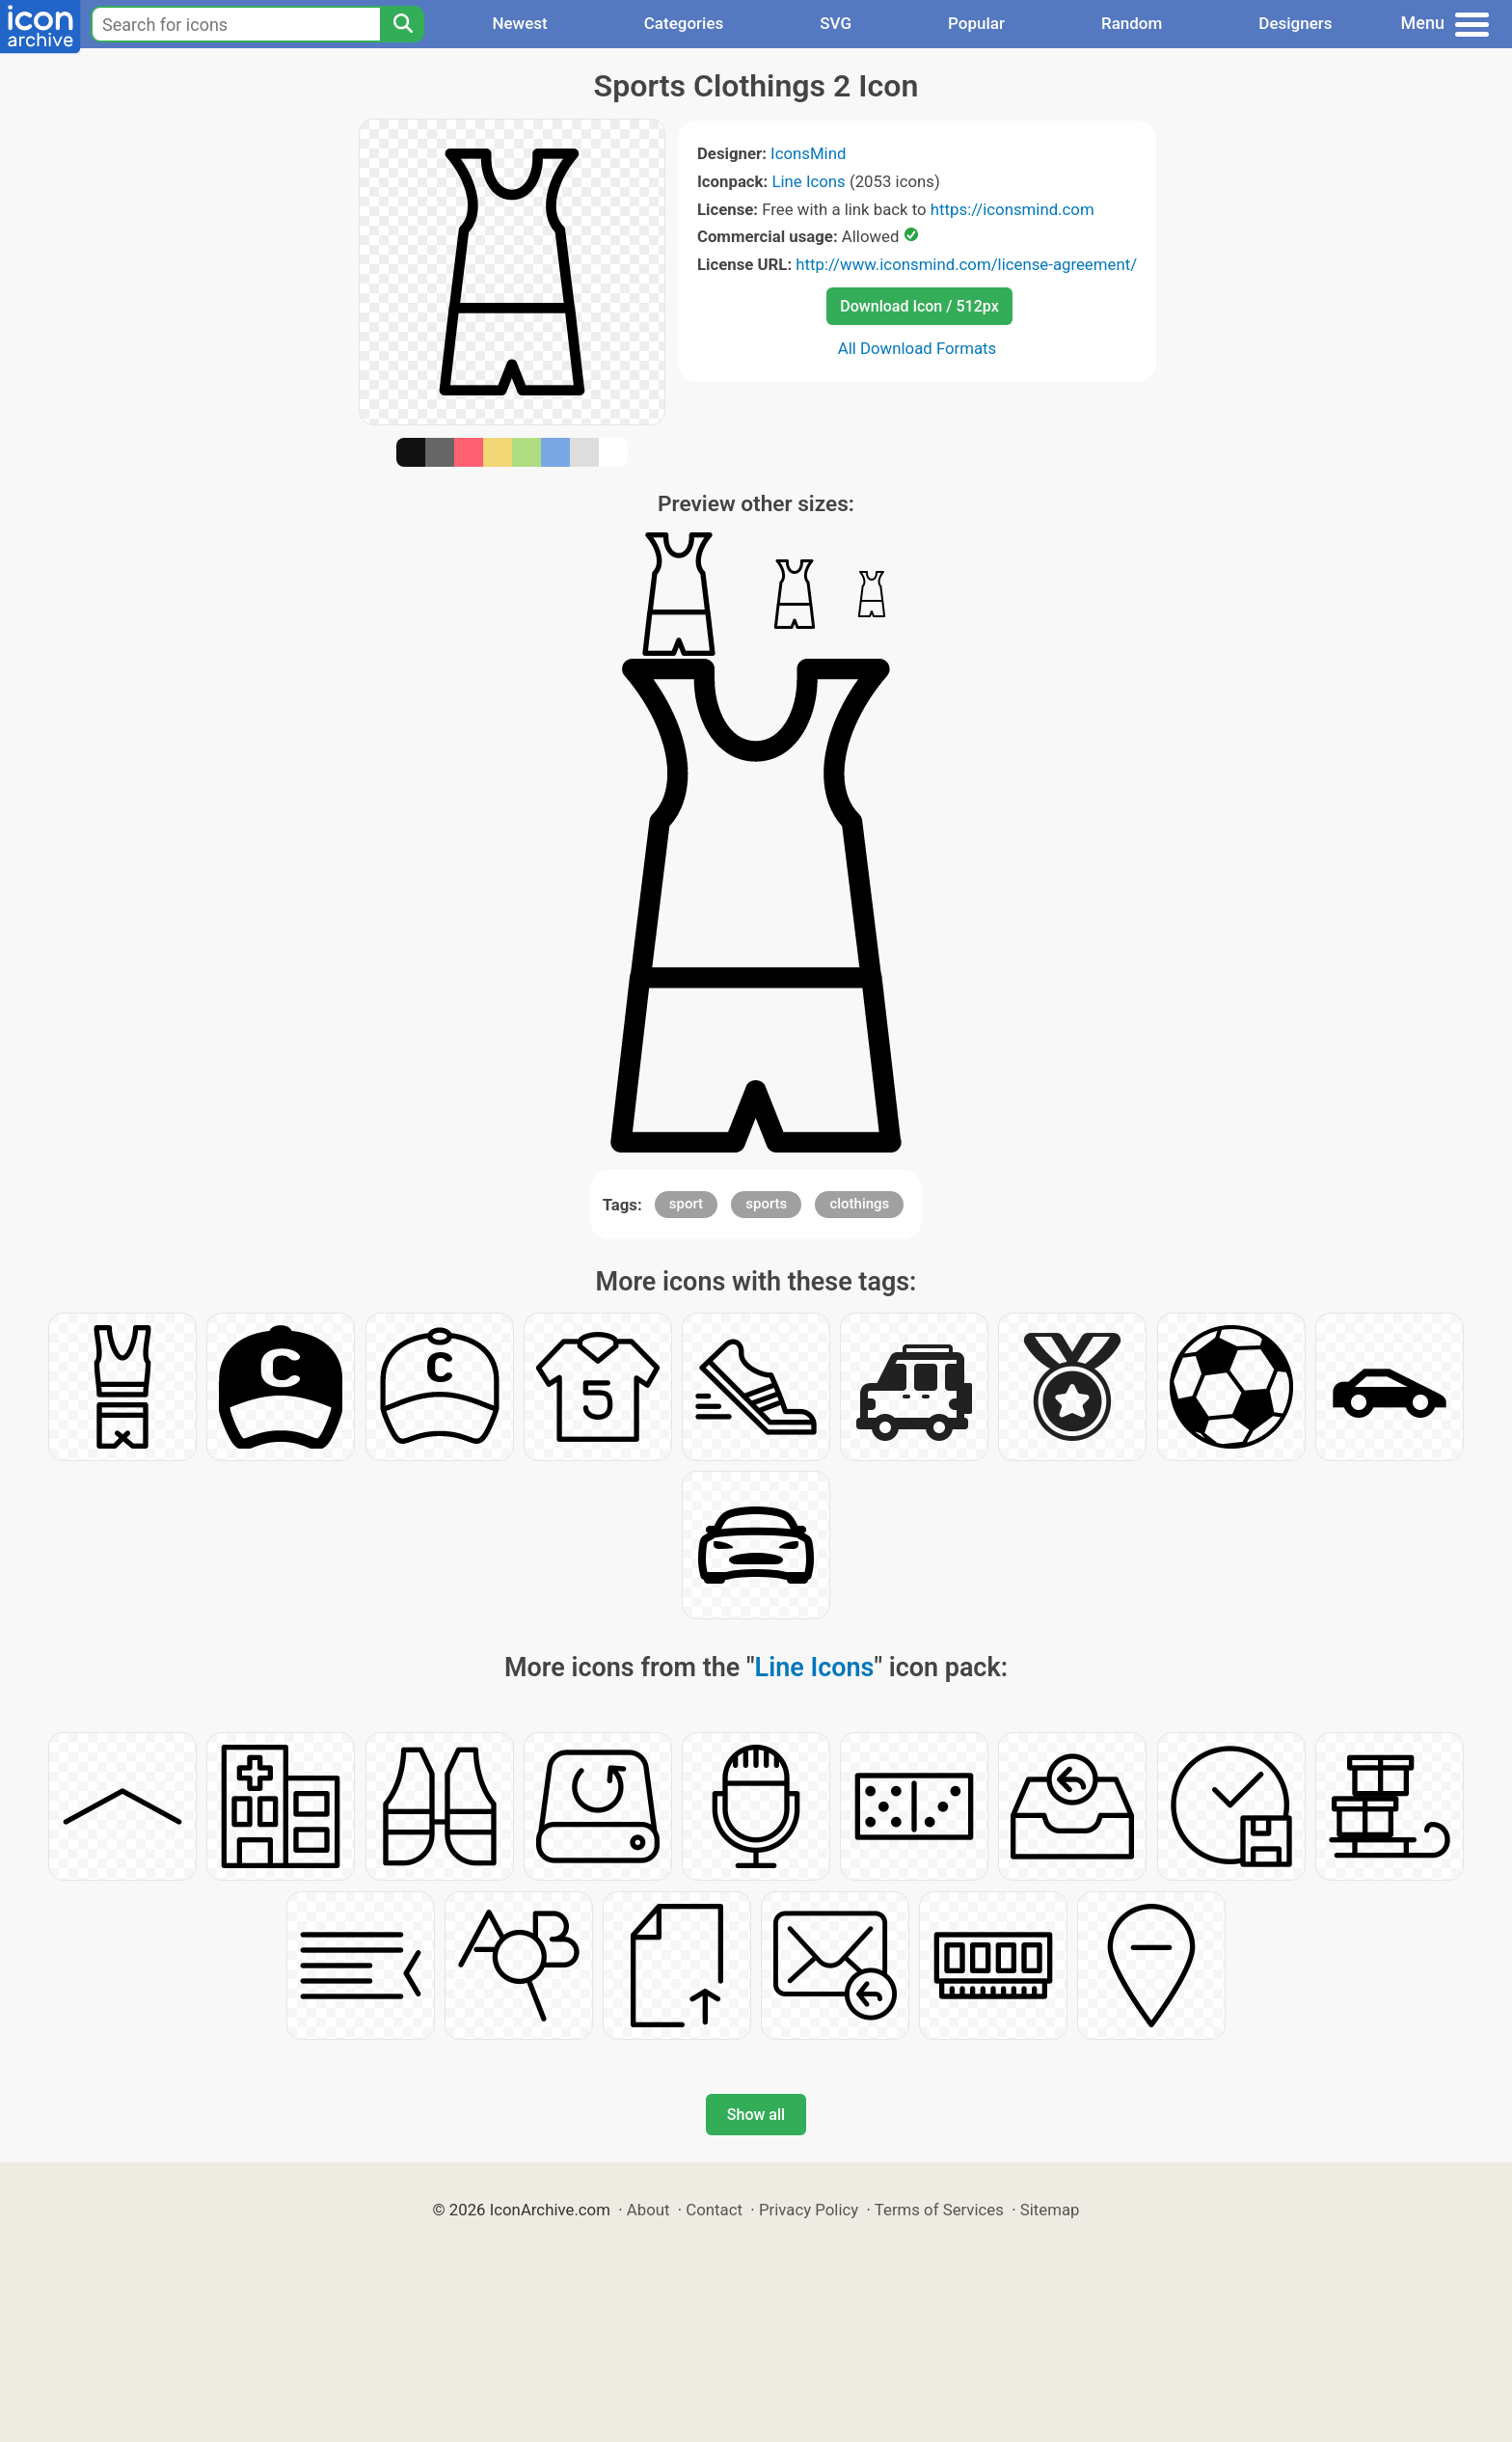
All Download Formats (917, 348)
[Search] (402, 24)
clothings (859, 1203)
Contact (714, 2209)
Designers (1295, 23)
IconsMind (808, 153)
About (648, 2209)
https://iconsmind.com (1012, 209)
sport (686, 1203)
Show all (756, 2114)
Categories (684, 23)
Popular (976, 23)
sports (766, 1203)
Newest (519, 23)
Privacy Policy (808, 2209)
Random (1131, 23)
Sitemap (1050, 2209)
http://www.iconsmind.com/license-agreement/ (966, 264)
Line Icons (808, 181)
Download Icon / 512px (919, 306)
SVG (835, 23)
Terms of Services (939, 2209)
